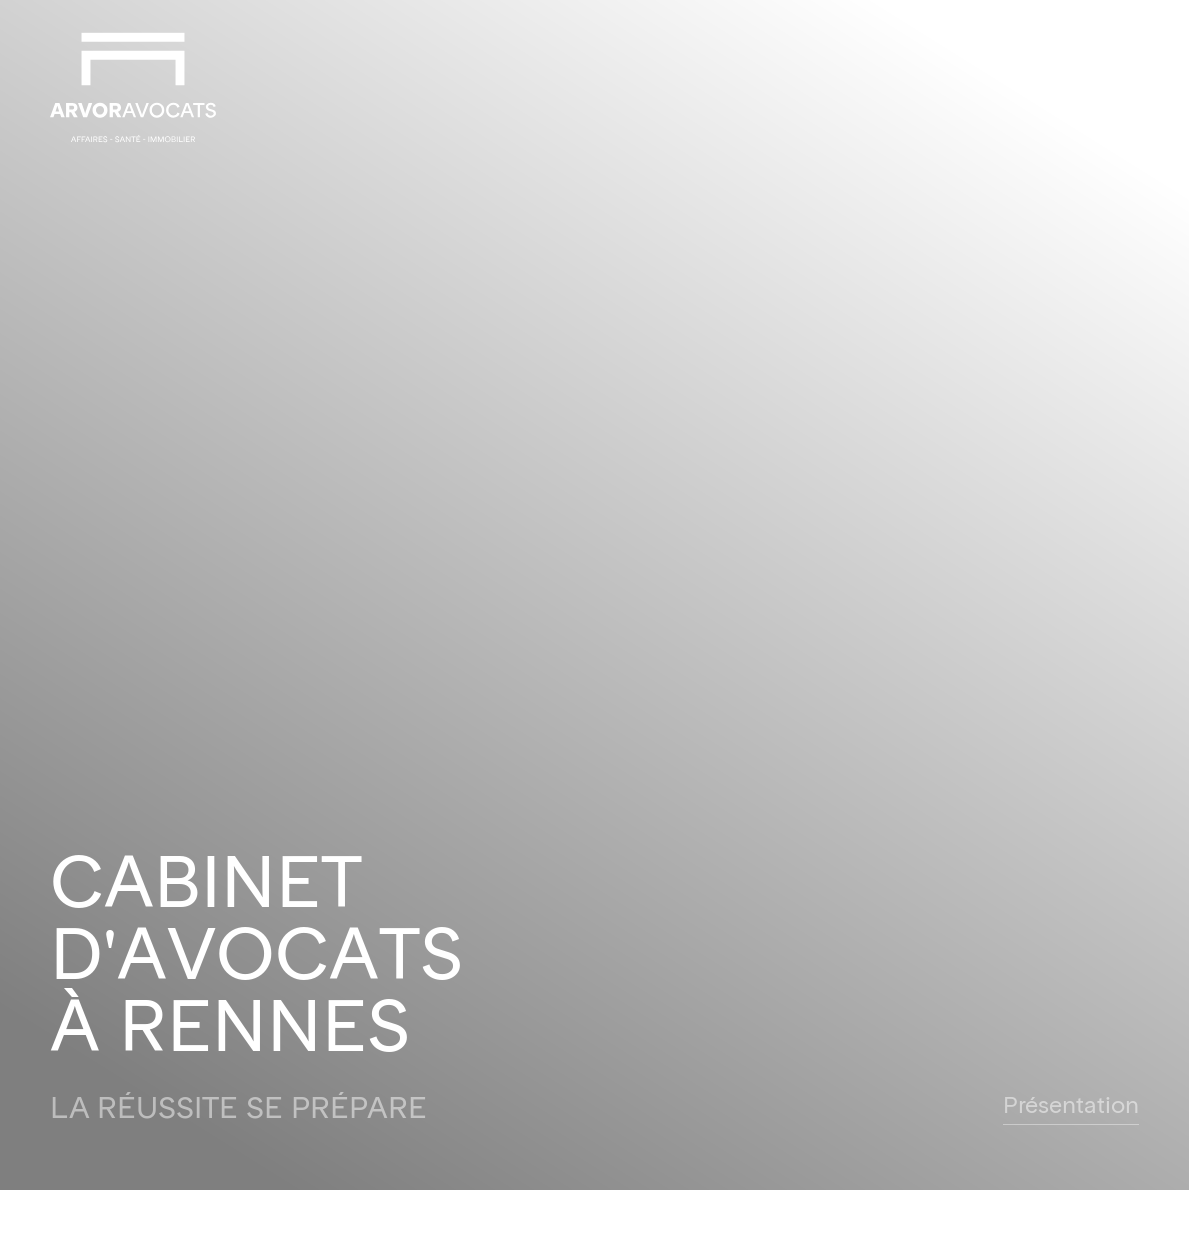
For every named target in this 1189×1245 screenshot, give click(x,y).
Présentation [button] (1071, 1107)
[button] (1124, 87)
